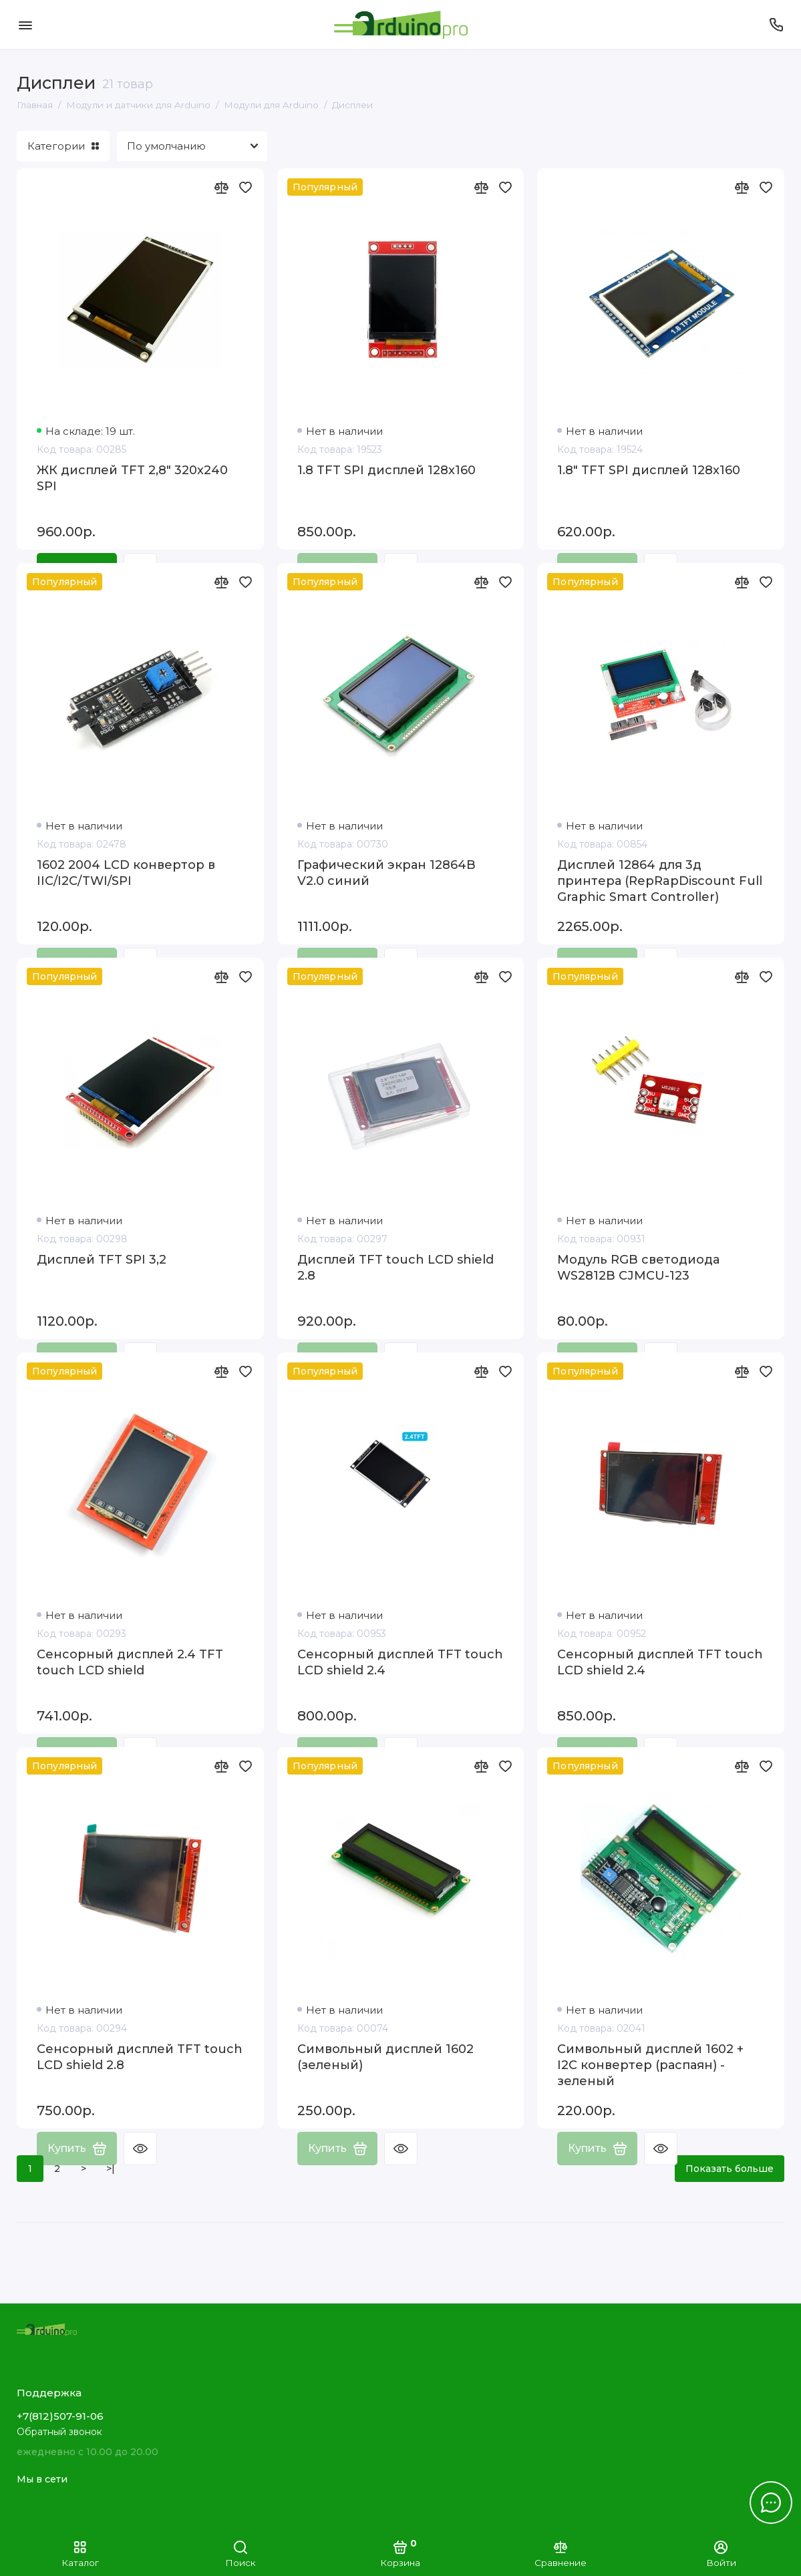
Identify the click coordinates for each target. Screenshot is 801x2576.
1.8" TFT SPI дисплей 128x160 (648, 470)
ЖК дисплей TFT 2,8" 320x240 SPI (132, 478)
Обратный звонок (59, 2432)
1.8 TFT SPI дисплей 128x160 (386, 470)
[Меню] (25, 24)
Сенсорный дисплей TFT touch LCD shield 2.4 (400, 1662)
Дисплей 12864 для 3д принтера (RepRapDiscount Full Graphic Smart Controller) (659, 881)
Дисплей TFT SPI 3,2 (101, 1259)
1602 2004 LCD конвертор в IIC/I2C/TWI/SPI (126, 873)
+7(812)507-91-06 (60, 2416)
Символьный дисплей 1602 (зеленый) (385, 2057)
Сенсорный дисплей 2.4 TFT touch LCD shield (130, 1662)
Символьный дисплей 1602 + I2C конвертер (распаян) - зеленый (650, 2065)
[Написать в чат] (771, 2502)
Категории (63, 146)
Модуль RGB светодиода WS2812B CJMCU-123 (638, 1267)
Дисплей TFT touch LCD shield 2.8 (395, 1267)
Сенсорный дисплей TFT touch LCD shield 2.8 (140, 2057)
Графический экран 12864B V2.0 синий (386, 873)
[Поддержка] (776, 24)
